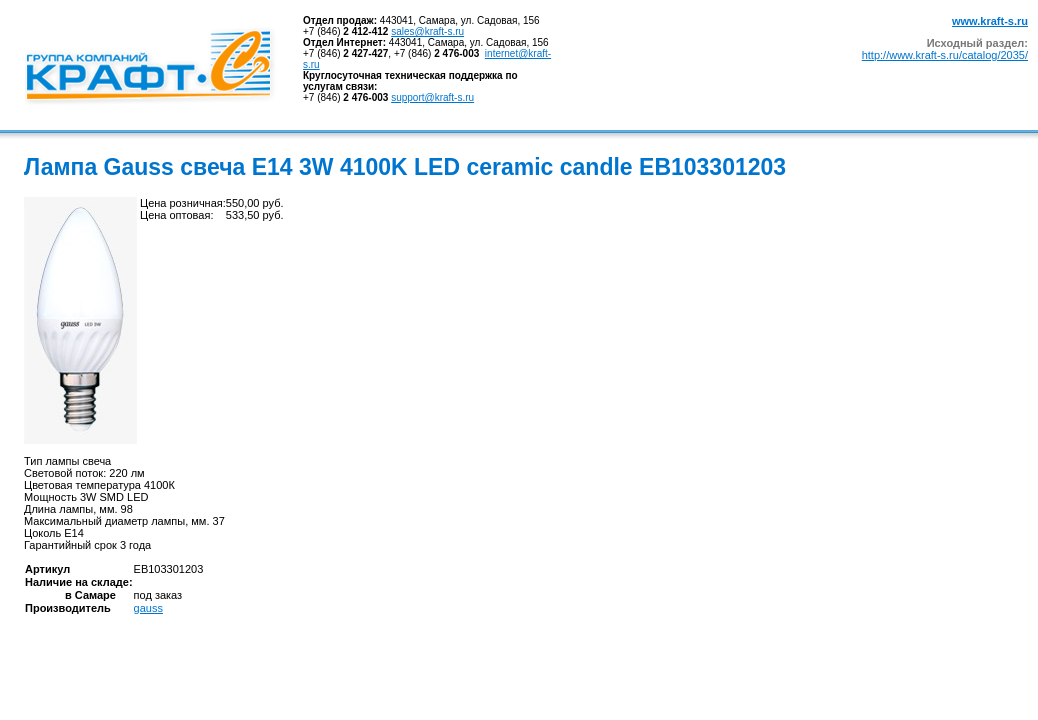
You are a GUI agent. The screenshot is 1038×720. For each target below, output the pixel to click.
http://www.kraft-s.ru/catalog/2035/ (945, 55)
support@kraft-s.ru (432, 97)
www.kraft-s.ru (990, 21)
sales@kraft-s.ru (427, 31)
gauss (148, 608)
